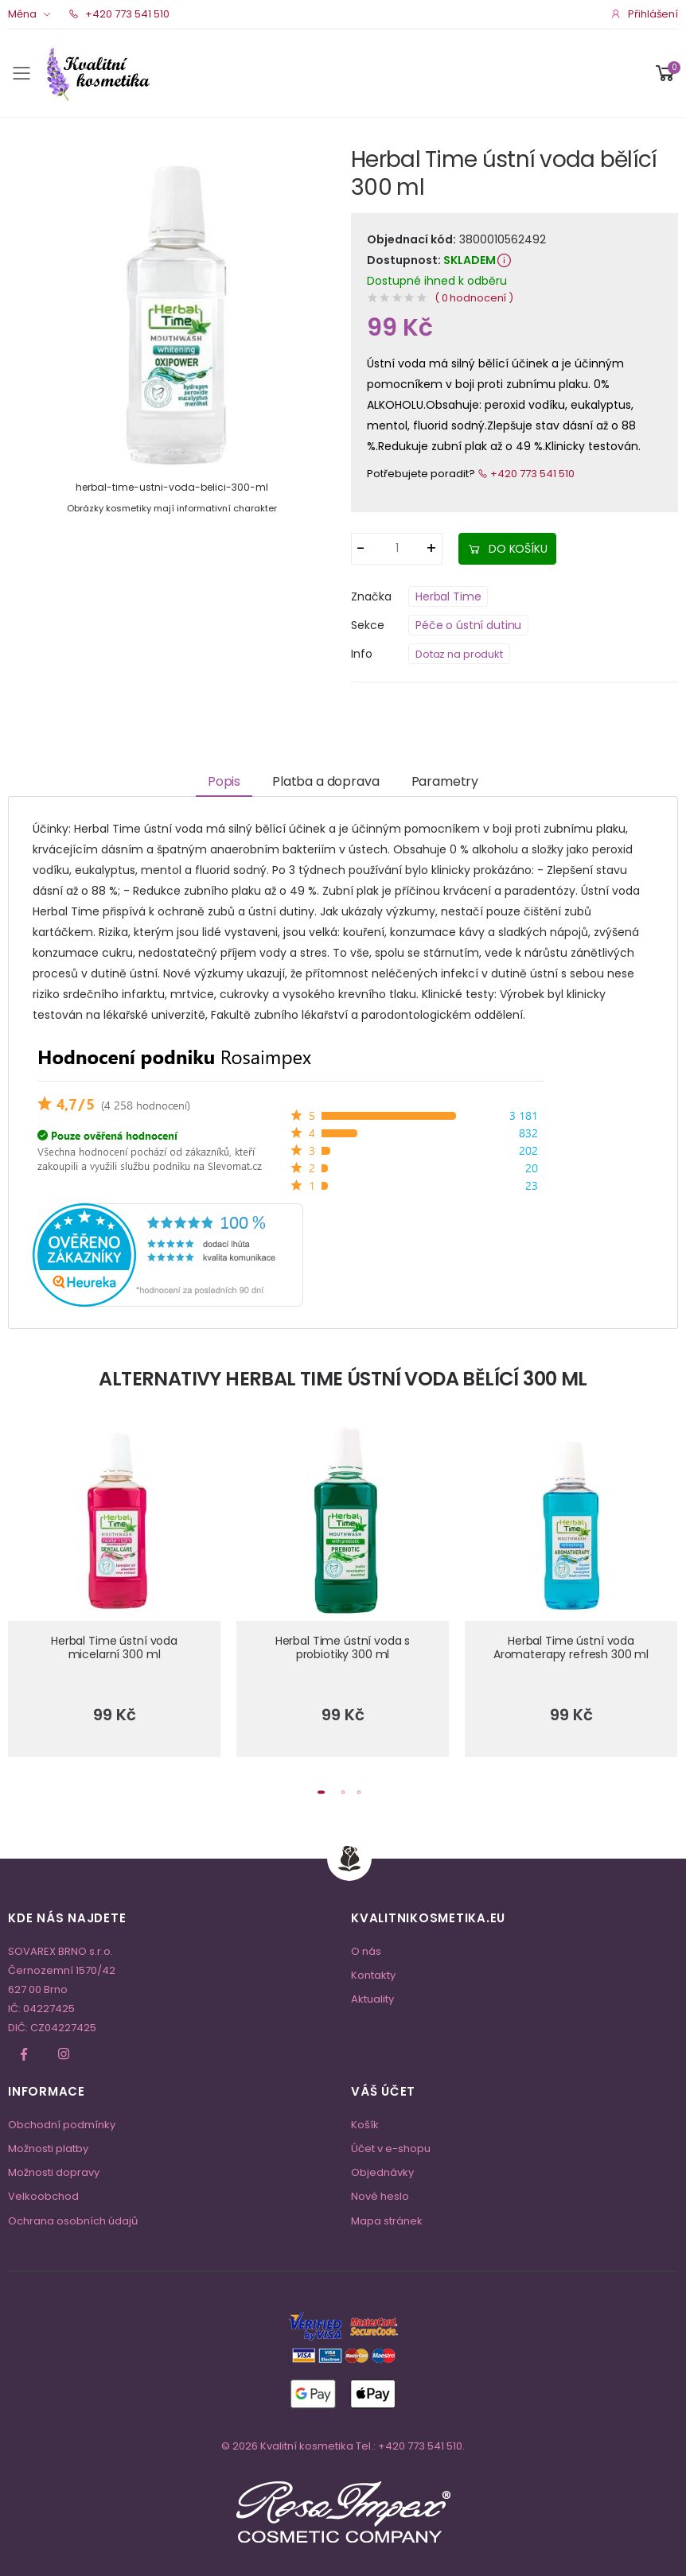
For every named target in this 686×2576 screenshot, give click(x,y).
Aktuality (372, 1999)
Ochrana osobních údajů (73, 2220)
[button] (665, 73)
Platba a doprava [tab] (325, 781)
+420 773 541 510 (119, 13)
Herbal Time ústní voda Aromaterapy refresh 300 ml (571, 1648)
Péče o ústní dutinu (468, 625)
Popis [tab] (224, 781)
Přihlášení (644, 13)
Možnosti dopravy (53, 2172)
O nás (366, 1951)
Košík (365, 2124)
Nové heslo (380, 2196)
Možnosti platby (48, 2148)
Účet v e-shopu (391, 2148)
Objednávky (382, 2172)
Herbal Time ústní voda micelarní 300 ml (114, 1648)
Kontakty (373, 1975)
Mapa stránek (387, 2220)
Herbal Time (448, 596)
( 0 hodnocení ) (474, 298)
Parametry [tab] (445, 781)
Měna (22, 13)
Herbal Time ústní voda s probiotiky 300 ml (343, 1648)
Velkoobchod (43, 2196)
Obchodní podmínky (61, 2124)
